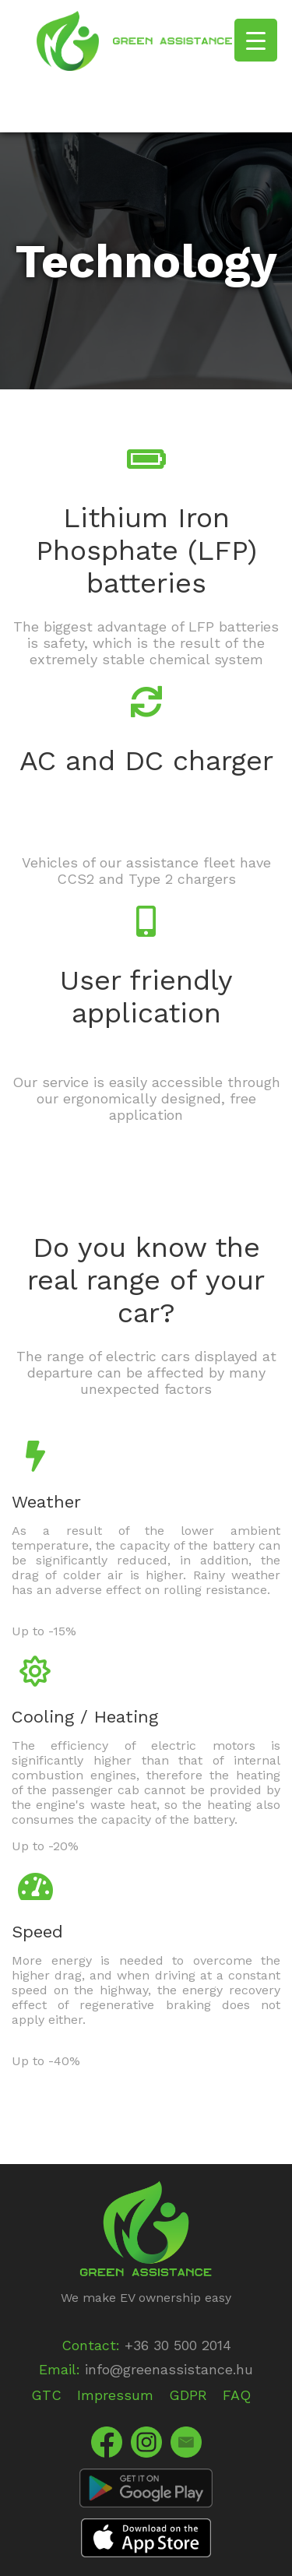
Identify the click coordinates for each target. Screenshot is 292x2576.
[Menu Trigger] (255, 40)
